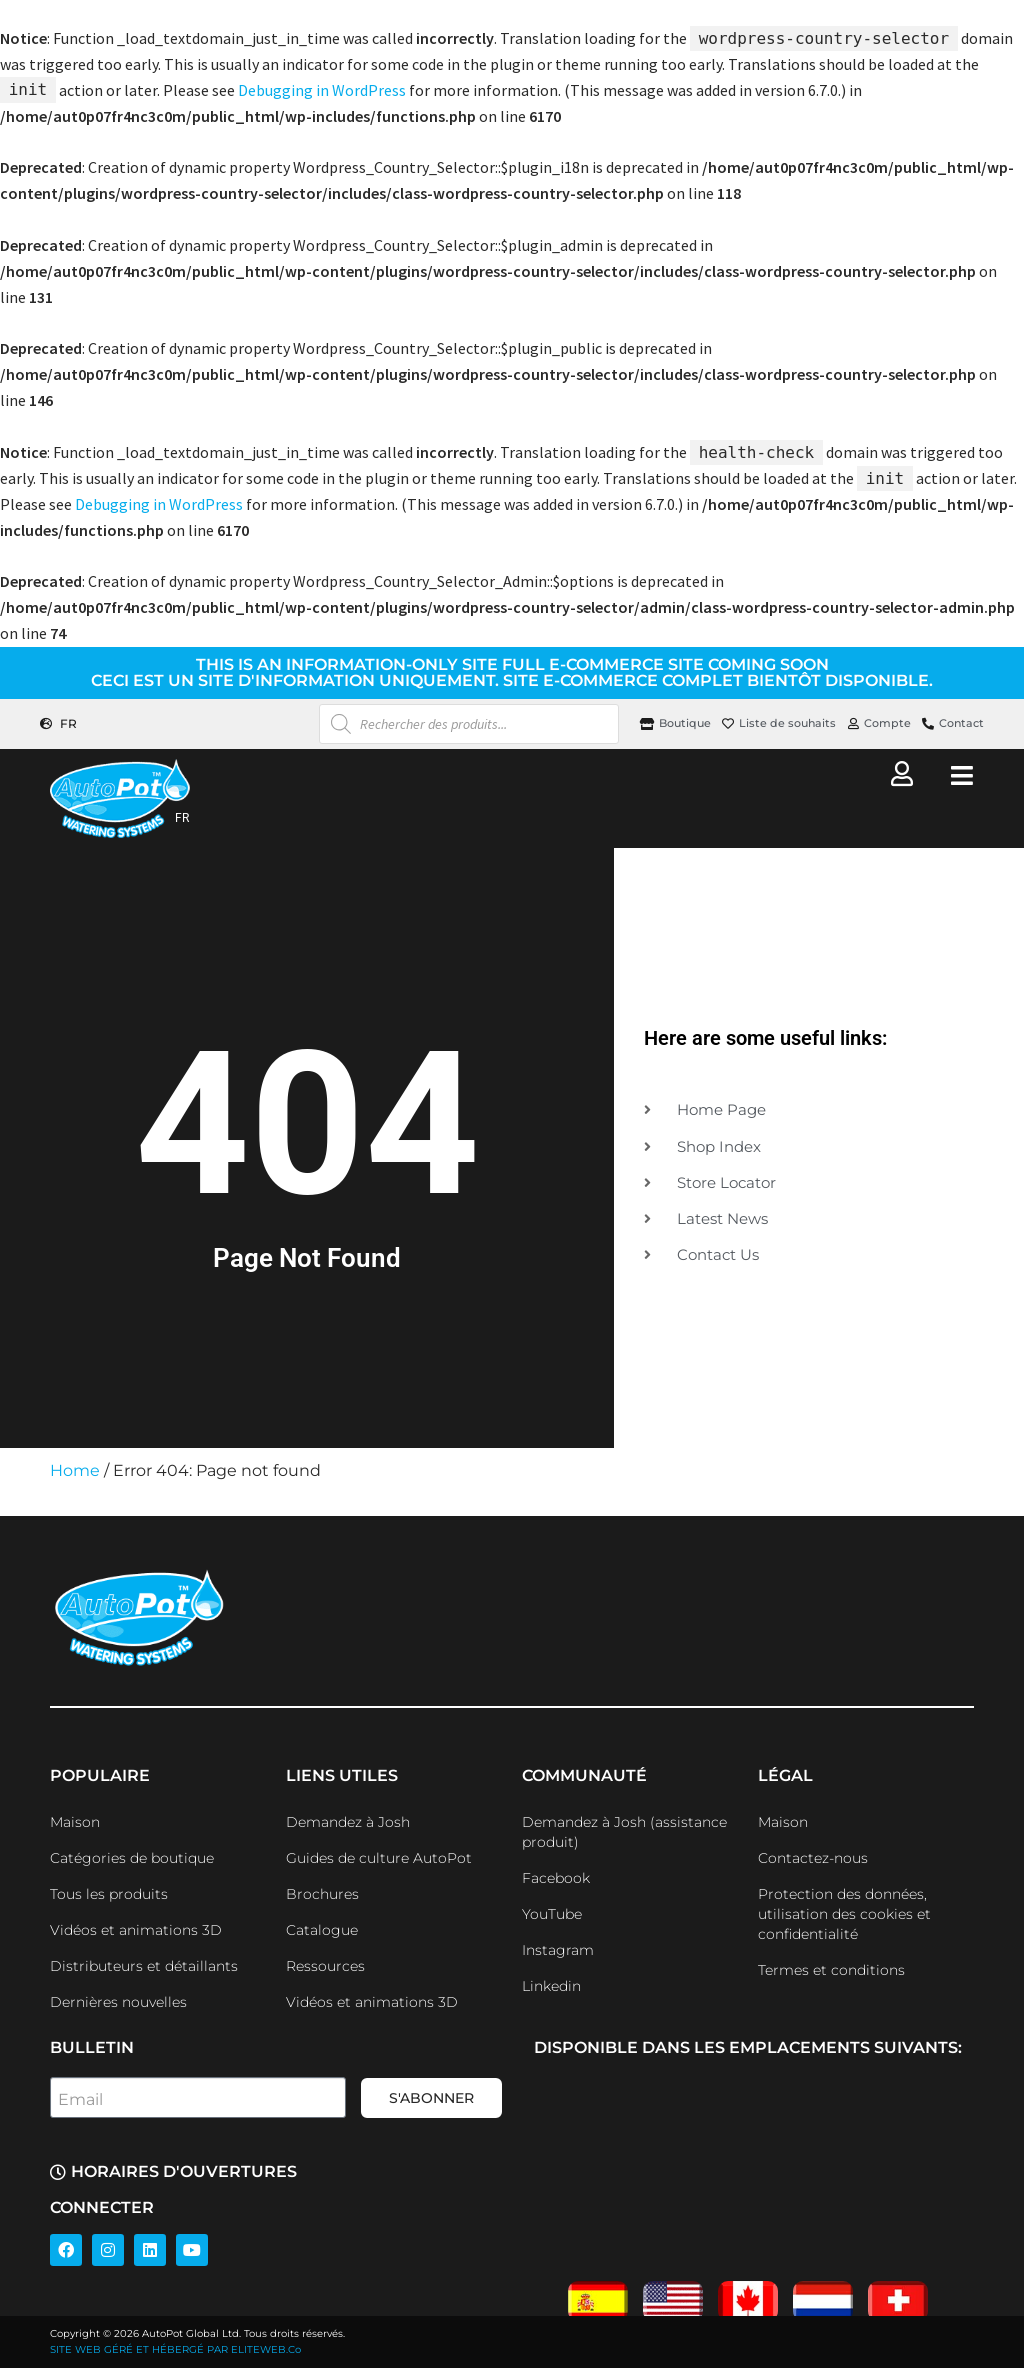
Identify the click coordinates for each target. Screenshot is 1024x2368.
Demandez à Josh (348, 1822)
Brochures (322, 1894)
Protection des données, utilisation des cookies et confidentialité (844, 1914)
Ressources (325, 1966)
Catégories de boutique (132, 1858)
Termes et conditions (831, 1970)
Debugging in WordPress (322, 90)
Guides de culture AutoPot (379, 1858)
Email (80, 2099)
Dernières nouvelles (118, 2002)
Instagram (558, 1950)
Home (75, 1470)
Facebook (556, 1878)
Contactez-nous (813, 1858)
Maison (75, 1822)
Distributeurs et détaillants (144, 1966)
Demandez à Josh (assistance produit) (624, 1832)
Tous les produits (109, 1894)
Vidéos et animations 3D (136, 1930)
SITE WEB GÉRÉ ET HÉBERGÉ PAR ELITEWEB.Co (175, 2349)
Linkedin (551, 1986)
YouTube (552, 1914)
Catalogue (322, 1930)
